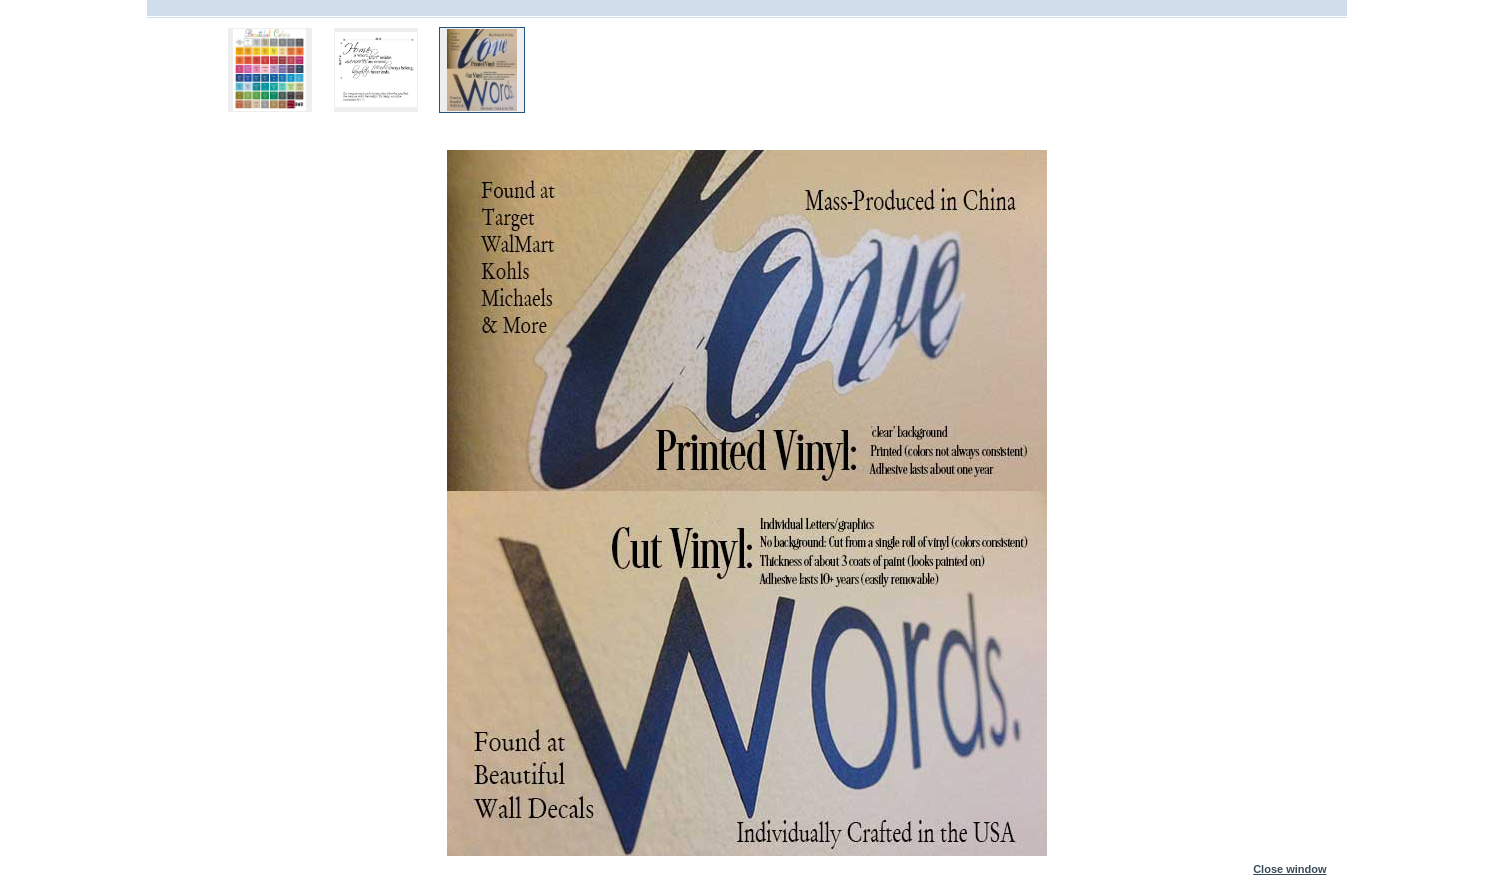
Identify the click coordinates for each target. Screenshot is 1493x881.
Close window (1289, 865)
